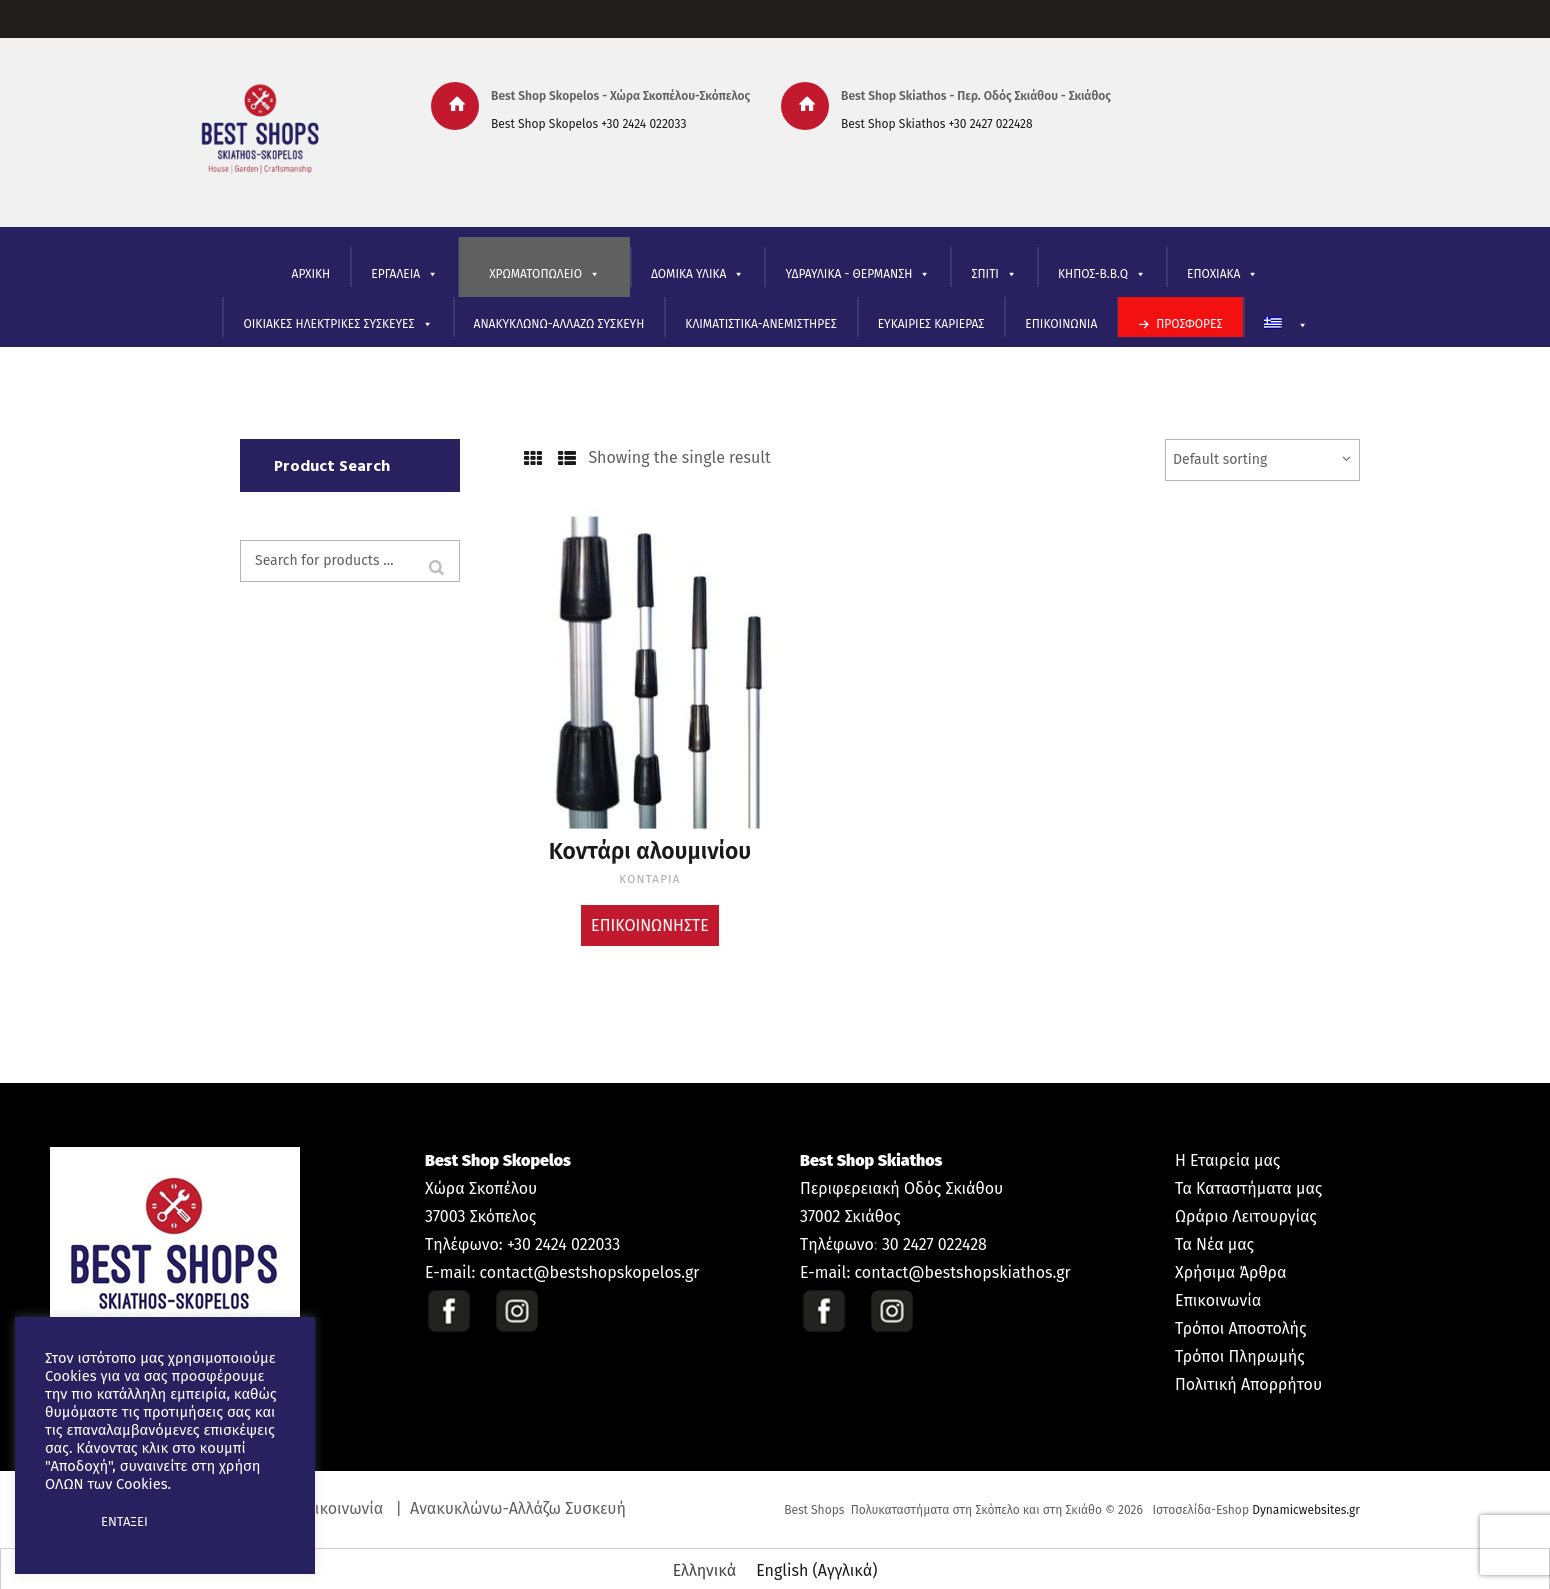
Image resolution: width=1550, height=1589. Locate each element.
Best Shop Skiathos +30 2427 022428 (937, 124)
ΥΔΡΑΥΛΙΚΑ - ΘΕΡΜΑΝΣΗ (857, 274)
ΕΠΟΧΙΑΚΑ (1223, 274)
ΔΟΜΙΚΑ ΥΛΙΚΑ (697, 274)
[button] (62, 1522)
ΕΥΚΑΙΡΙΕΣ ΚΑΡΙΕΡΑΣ (931, 324)
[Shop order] (1262, 460)
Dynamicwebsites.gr (1306, 1503)
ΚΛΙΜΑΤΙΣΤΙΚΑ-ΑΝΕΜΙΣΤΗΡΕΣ (760, 324)
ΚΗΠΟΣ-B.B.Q (1102, 274)
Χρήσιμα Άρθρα (1230, 1265)
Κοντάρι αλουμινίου (650, 848)
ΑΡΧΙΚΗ (311, 274)
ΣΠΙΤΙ (993, 274)
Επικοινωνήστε (650, 917)
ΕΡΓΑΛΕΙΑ (404, 274)
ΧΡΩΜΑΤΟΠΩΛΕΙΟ (544, 274)
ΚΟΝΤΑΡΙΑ (650, 872)
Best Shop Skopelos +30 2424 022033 (588, 124)
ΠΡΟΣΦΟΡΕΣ (1189, 324)
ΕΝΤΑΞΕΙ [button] (124, 1521)
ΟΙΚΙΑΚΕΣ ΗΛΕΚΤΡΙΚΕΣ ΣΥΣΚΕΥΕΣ (337, 324)
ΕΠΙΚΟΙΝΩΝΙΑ (1061, 324)
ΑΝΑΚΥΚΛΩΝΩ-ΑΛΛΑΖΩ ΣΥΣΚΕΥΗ (559, 324)
